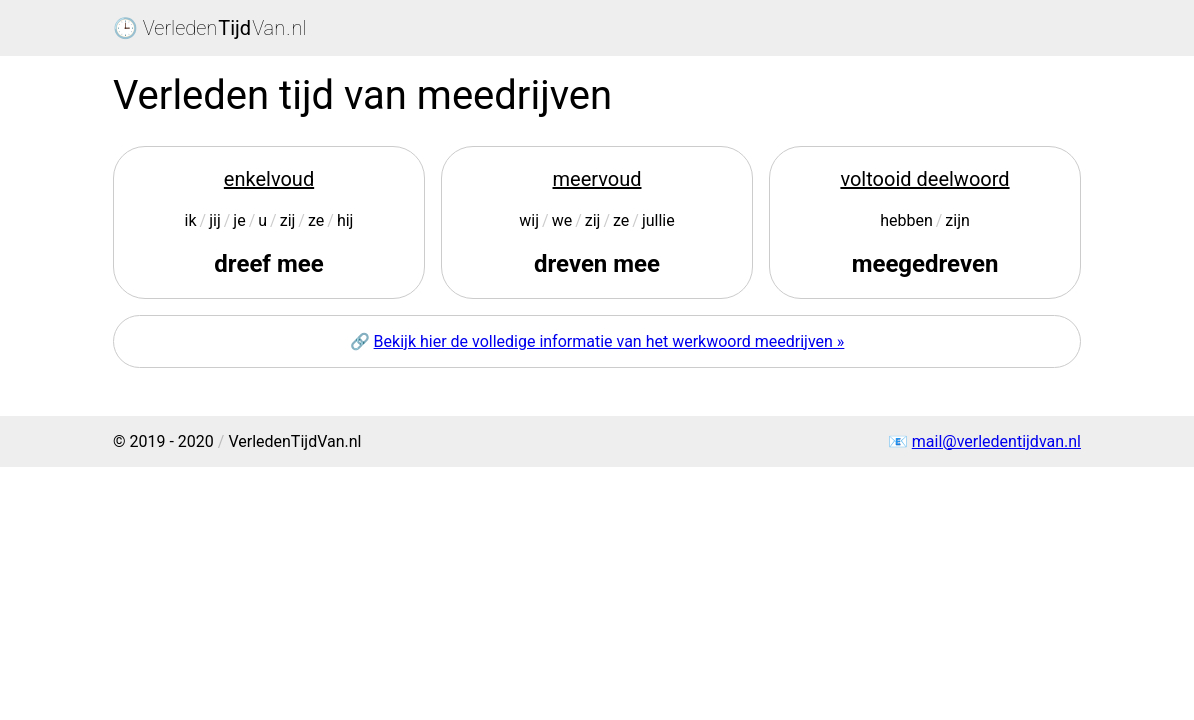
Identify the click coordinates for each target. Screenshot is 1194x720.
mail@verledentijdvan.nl (996, 441)
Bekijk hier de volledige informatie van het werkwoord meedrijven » (609, 341)
